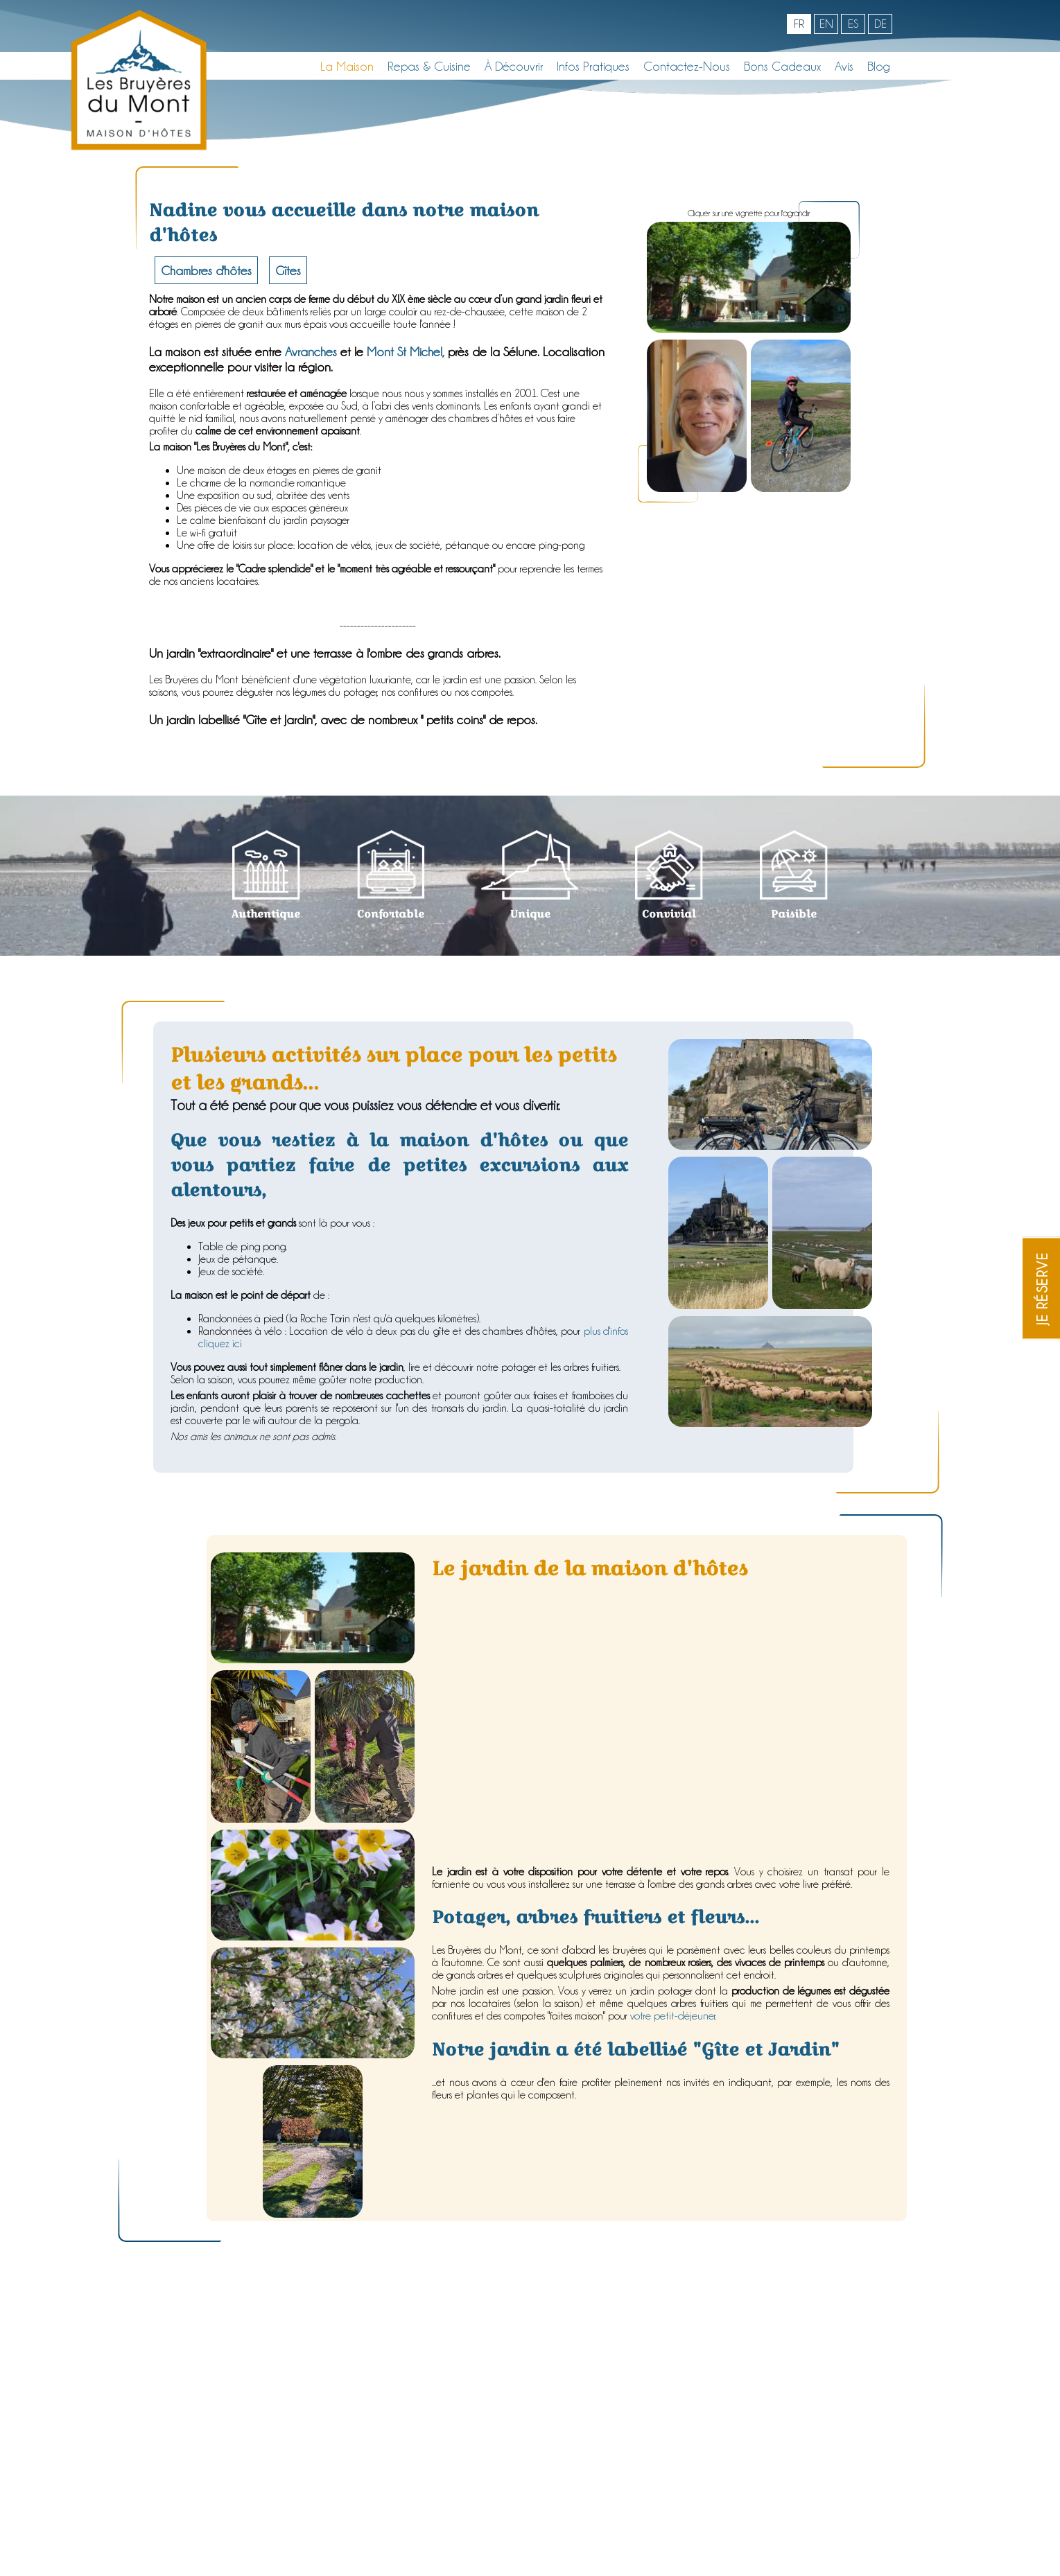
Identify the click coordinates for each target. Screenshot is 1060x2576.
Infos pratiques (593, 66)
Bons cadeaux (782, 66)
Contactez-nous (686, 66)
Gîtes (288, 270)
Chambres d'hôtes (206, 270)
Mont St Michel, (405, 351)
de (880, 23)
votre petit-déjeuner (672, 2016)
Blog (878, 66)
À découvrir (514, 66)
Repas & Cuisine (429, 66)
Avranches (311, 351)
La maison (347, 66)
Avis (844, 66)
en (826, 23)
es (853, 23)
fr (799, 23)
